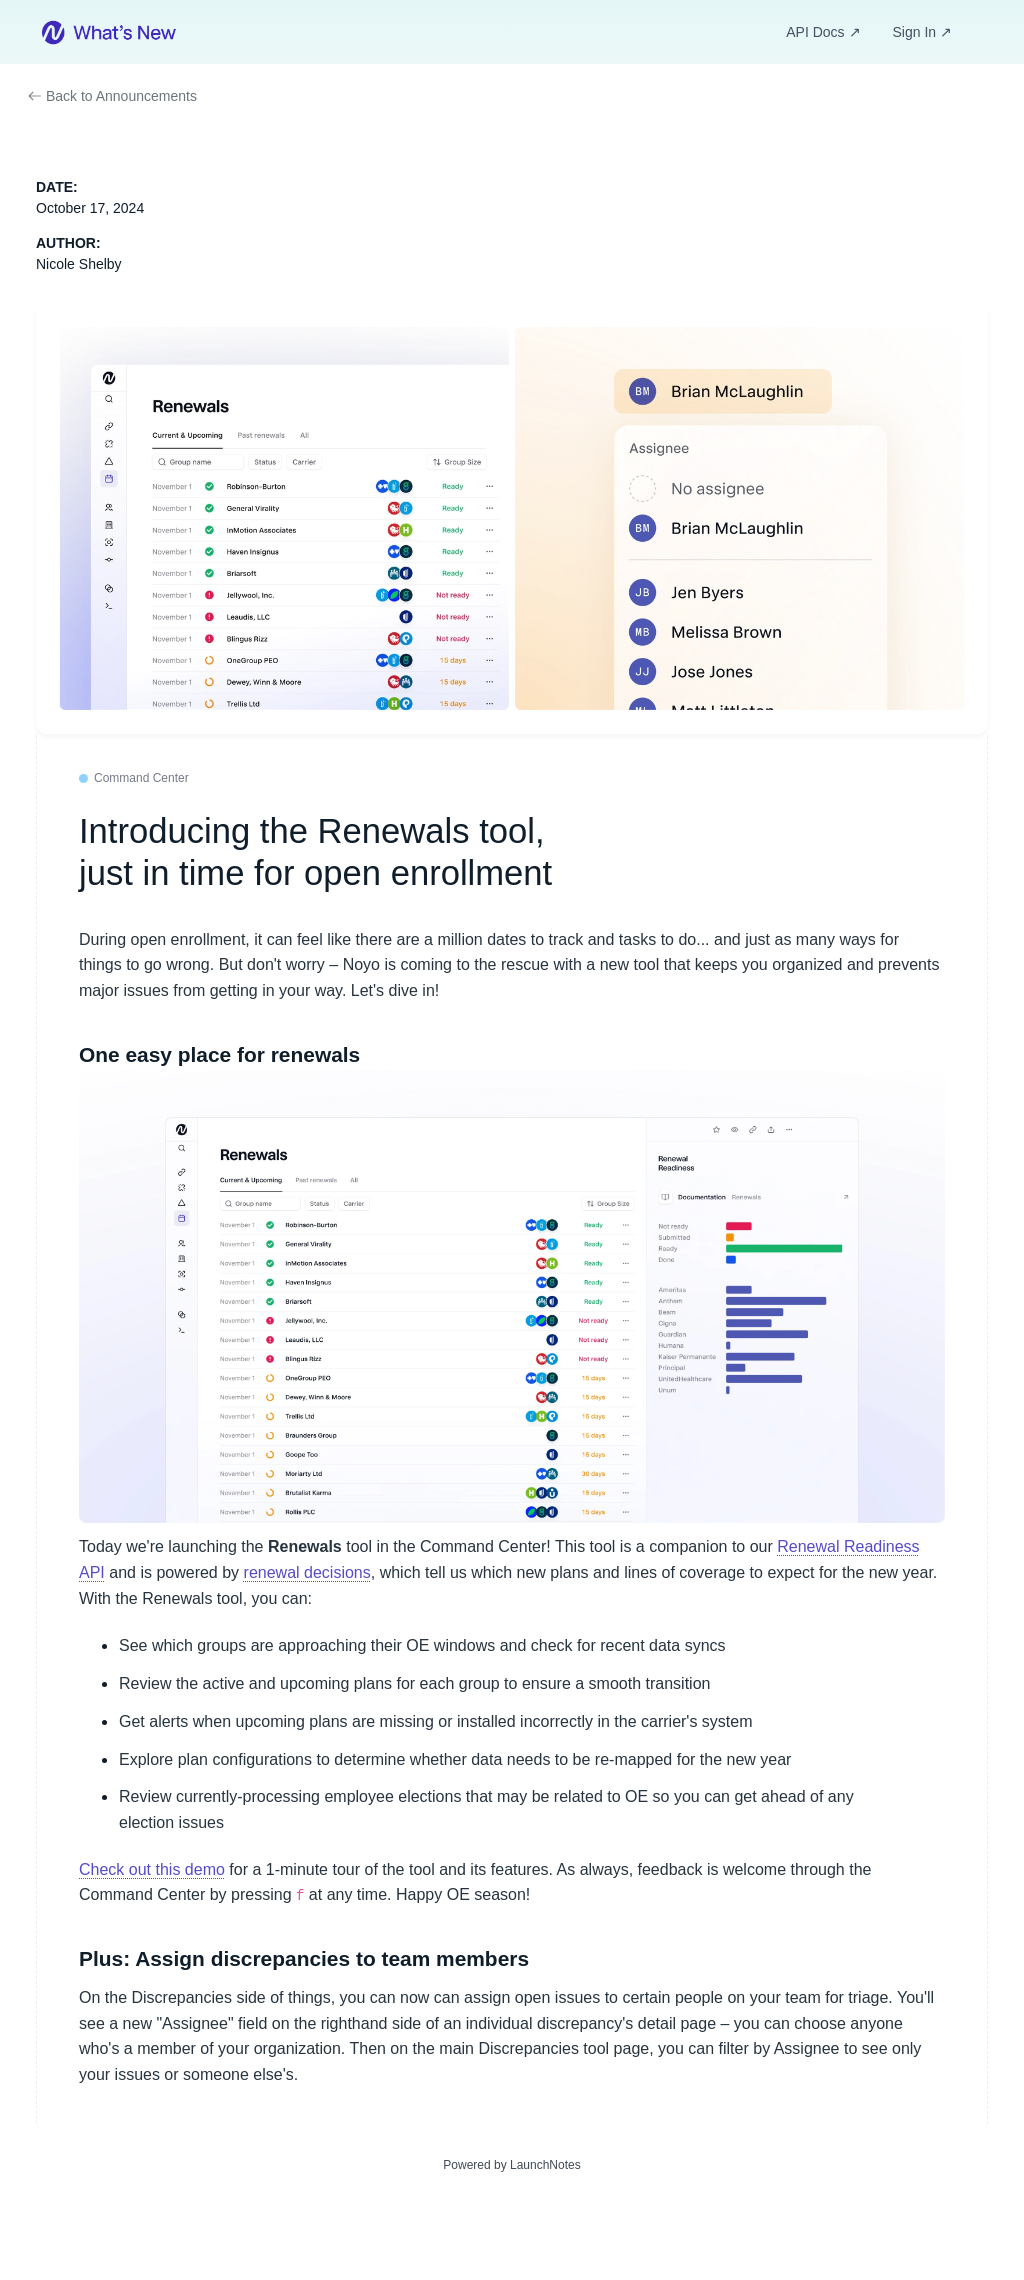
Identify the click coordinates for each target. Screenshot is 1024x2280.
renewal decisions (307, 1572)
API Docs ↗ (823, 32)
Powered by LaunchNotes (511, 2165)
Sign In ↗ (922, 32)
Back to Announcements (112, 96)
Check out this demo (152, 1869)
